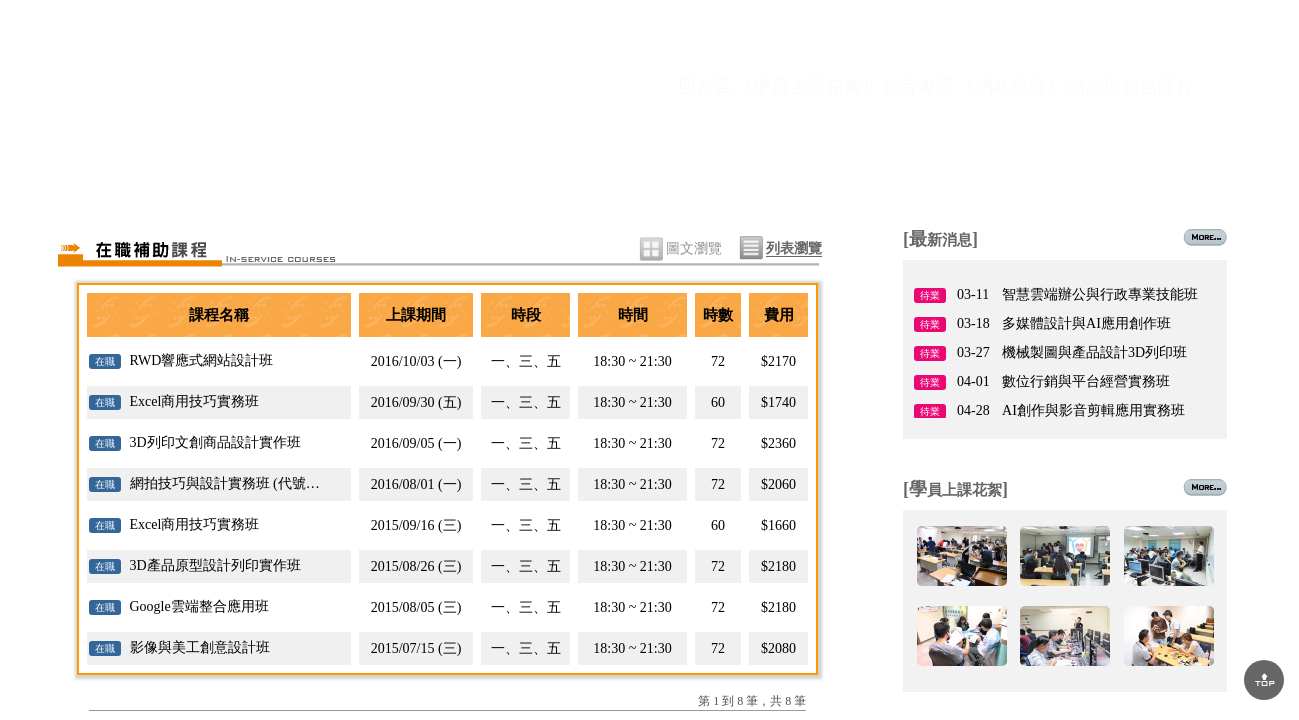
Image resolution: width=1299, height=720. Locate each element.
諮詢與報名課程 (1131, 122)
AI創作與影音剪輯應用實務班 (1093, 410)
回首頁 (705, 122)
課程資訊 (482, 173)
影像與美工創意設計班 (200, 647)
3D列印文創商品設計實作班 (215, 442)
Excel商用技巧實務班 (195, 401)
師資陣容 (648, 173)
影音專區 (918, 122)
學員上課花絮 (807, 122)
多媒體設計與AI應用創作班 (1086, 323)
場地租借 (979, 173)
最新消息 (316, 173)
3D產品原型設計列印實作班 (215, 565)
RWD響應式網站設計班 (202, 360)
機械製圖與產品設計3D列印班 (1094, 352)
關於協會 (150, 173)
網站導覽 (1011, 122)
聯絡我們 (1145, 173)
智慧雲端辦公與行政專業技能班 (1100, 294)
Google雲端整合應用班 (199, 606)
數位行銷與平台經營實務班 (1086, 381)
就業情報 (813, 173)
